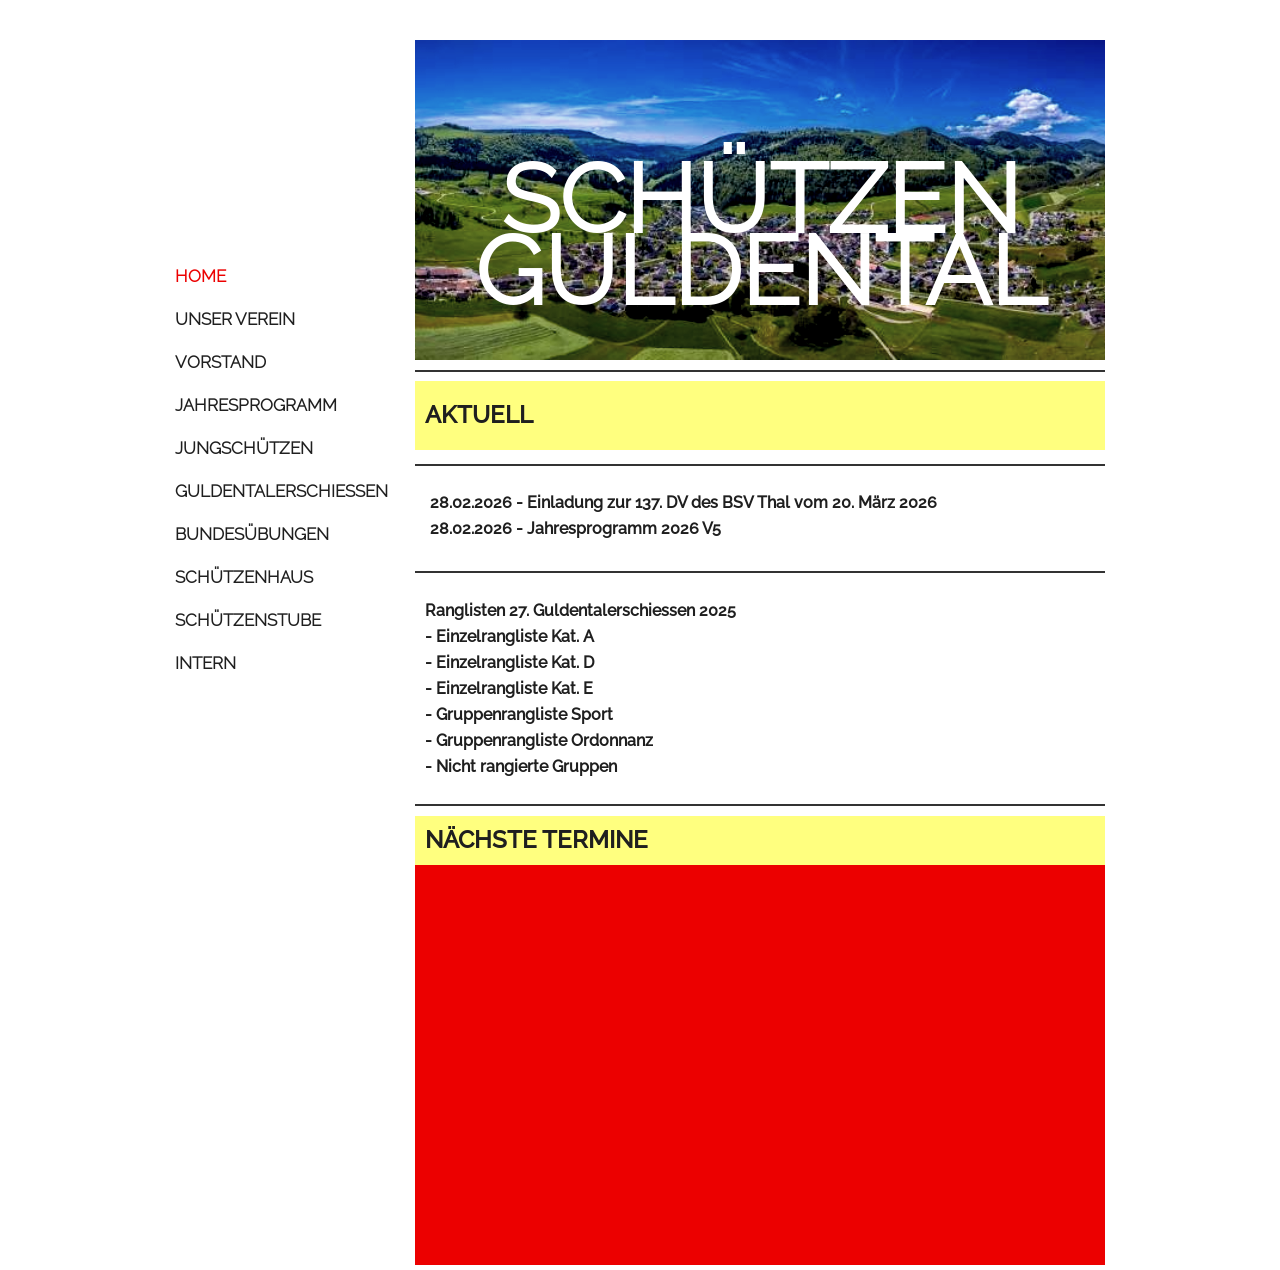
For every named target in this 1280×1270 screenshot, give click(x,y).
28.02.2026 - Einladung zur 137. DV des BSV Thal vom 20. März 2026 (683, 502)
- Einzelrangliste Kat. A (509, 636)
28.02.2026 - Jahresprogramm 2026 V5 (575, 528)
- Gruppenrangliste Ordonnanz (539, 740)
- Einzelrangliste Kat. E (509, 688)
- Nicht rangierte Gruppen (521, 766)
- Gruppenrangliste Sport (519, 714)
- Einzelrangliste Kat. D (509, 662)
